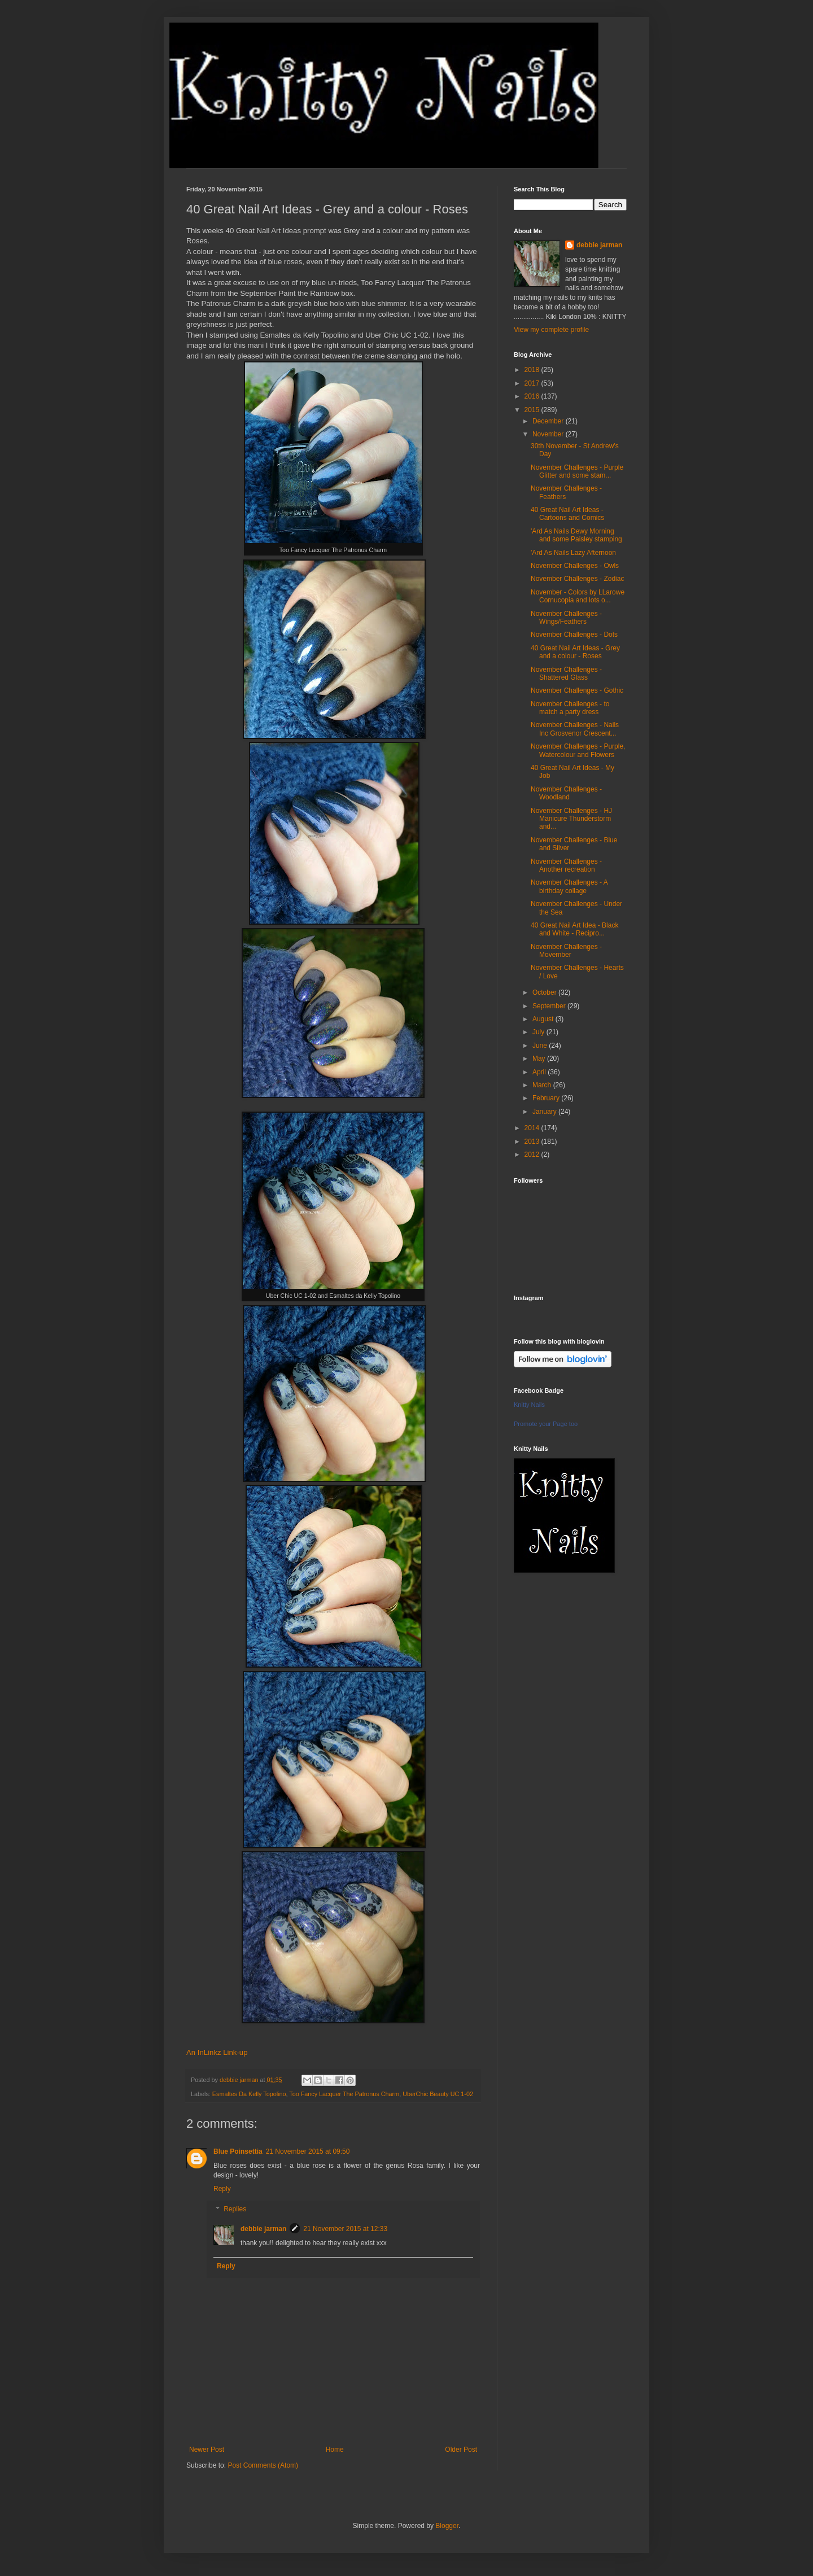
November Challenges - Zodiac (577, 579)
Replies (235, 2209)
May (539, 1058)
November (549, 434)
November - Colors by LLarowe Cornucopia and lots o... (577, 596)
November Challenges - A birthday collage (569, 886)
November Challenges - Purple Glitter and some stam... (577, 471)
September (549, 1006)
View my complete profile (551, 330)
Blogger (446, 2526)
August (544, 1019)
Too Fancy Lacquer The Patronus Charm (344, 2093)
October (545, 992)
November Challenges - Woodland (566, 793)
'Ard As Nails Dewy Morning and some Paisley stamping (576, 535)
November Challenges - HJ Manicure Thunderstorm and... (571, 819)
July (539, 1032)
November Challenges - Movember (566, 951)
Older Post (461, 2449)
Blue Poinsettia (238, 2151)
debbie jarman (263, 2229)
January (545, 1112)
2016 (532, 396)
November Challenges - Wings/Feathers (566, 618)
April (540, 1072)
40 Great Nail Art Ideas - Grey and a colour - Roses (575, 652)
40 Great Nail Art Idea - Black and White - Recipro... (574, 929)
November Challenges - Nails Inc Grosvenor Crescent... (575, 729)
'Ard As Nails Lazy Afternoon (573, 553)
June (540, 1045)
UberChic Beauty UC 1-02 (438, 2093)
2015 (532, 410)
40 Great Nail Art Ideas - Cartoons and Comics (567, 514)
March (542, 1085)
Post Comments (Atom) (263, 2465)
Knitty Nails (529, 1404)
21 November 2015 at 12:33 (345, 2229)
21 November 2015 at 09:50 (308, 2151)
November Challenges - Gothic (577, 690)
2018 (532, 370)
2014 (532, 1128)
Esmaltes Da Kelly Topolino (249, 2093)
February (546, 1098)
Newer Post (206, 2449)
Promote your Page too (546, 1423)
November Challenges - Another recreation (566, 865)
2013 (532, 1141)
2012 (532, 1154)
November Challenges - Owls (575, 566)
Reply (222, 2189)
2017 (532, 383)
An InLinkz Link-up (217, 2052)
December (549, 421)
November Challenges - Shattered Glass (566, 673)
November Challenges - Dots (574, 634)
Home (335, 2449)
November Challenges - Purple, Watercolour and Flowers (578, 750)
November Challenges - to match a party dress (570, 708)
